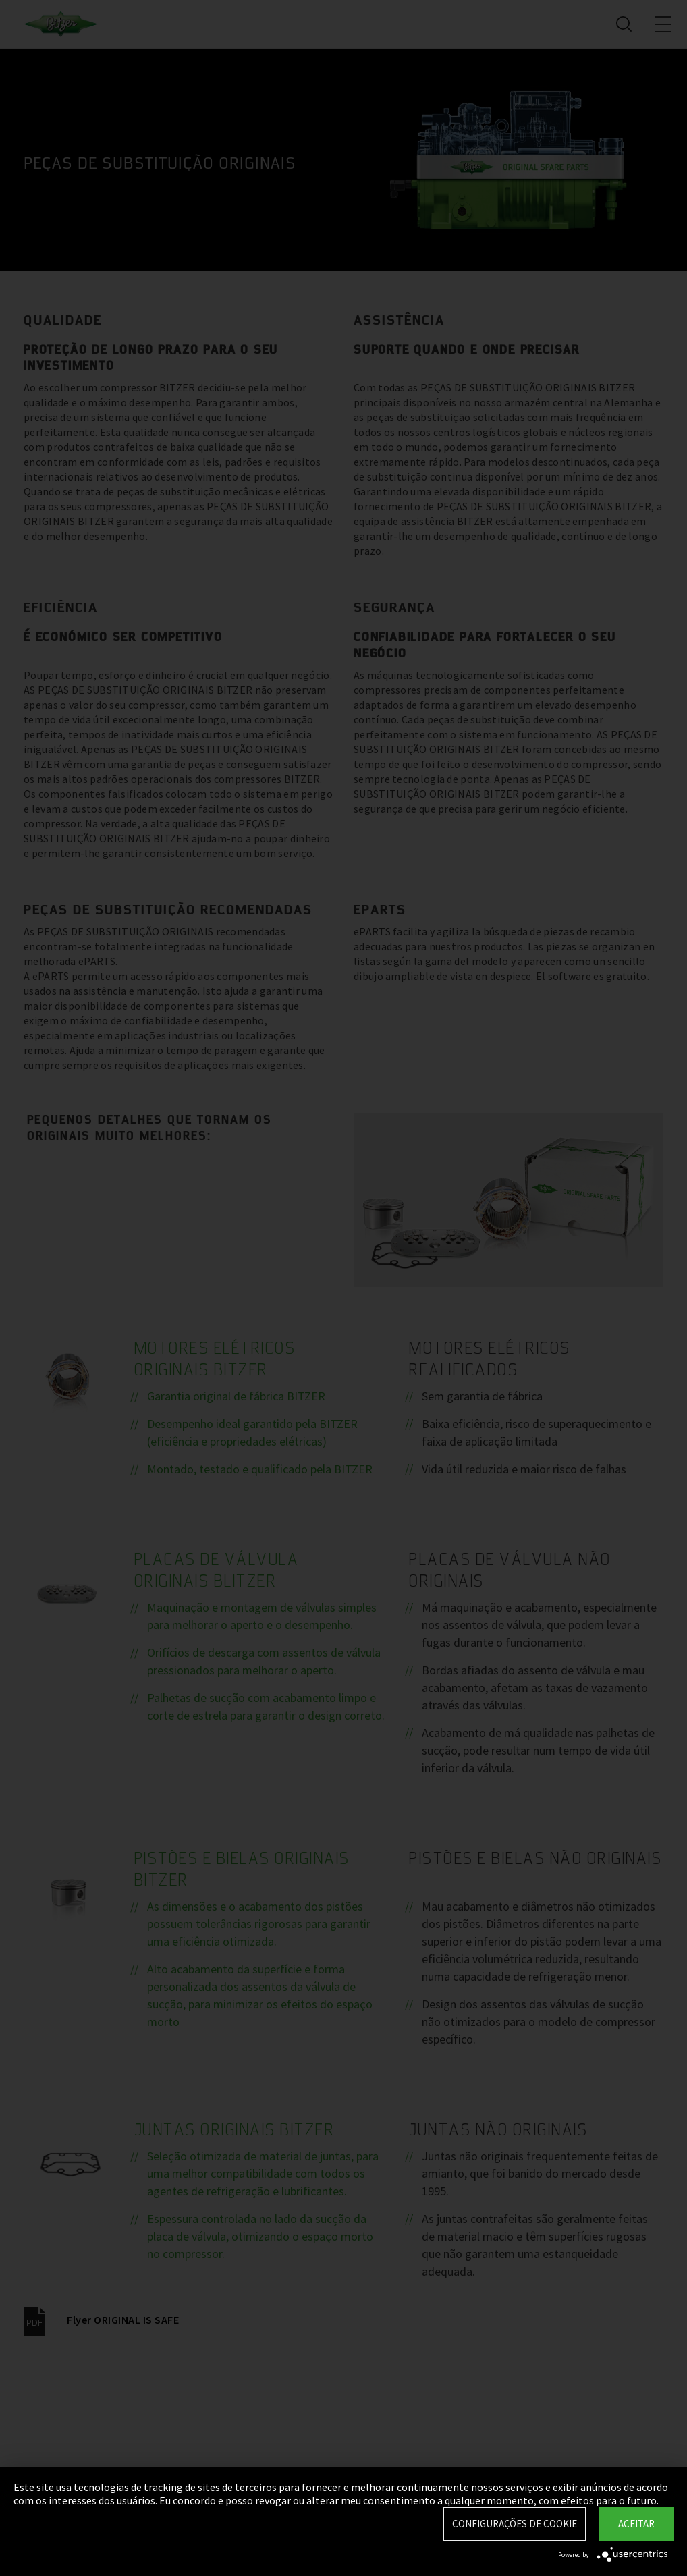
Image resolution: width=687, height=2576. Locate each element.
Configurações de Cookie (514, 2523)
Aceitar (636, 2523)
